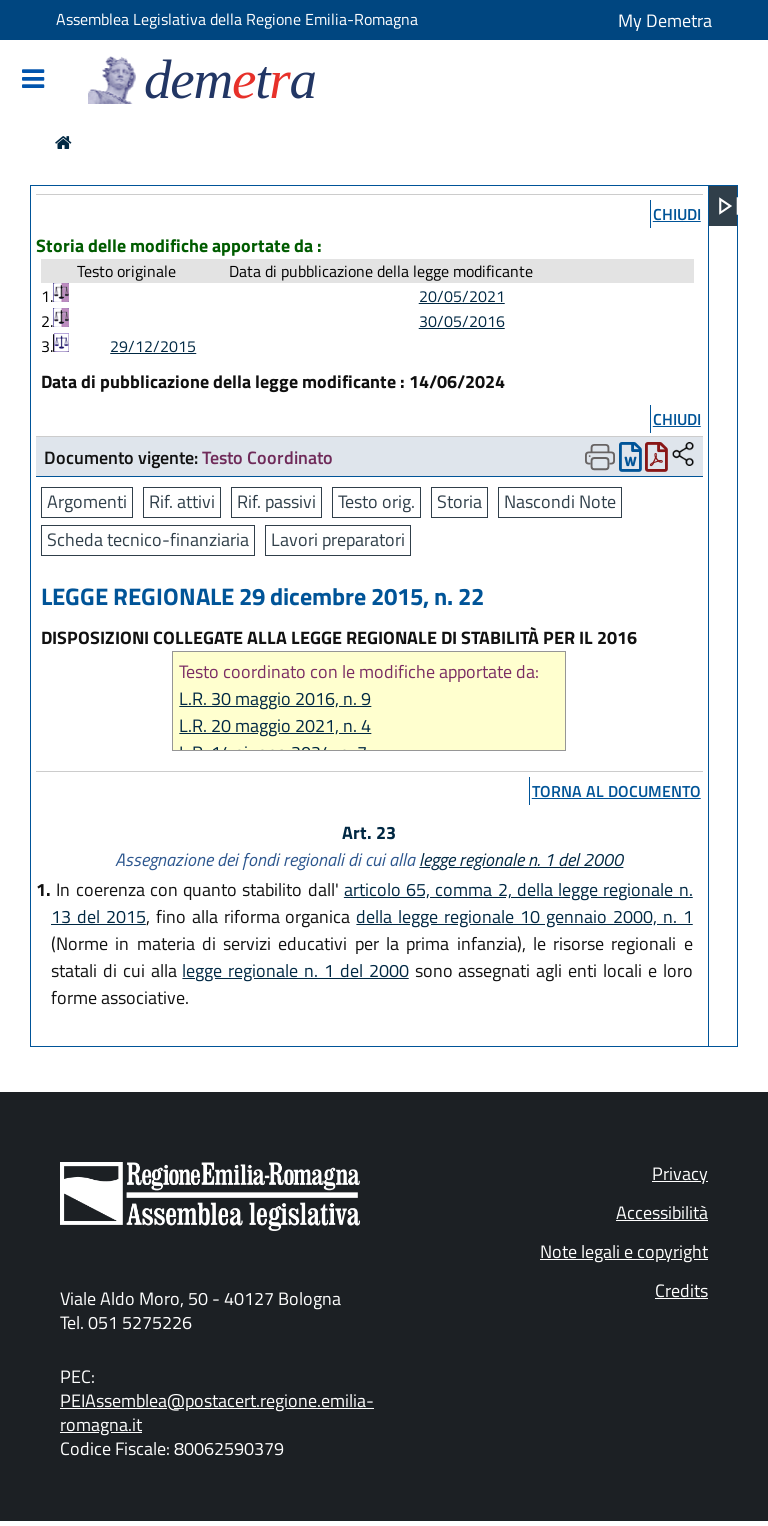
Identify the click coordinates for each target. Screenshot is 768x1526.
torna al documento (616, 791)
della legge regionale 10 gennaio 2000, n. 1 (524, 916)
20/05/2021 (462, 296)
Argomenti (87, 501)
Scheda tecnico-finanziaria (148, 539)
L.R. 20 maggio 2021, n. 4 (275, 725)
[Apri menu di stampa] (600, 457)
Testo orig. (376, 501)
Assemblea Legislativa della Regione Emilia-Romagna (237, 19)
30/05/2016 (462, 321)
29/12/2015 (153, 346)
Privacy (680, 1173)
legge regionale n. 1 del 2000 (521, 859)
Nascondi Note (560, 501)
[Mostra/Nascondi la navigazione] (33, 80)
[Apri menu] (729, 206)
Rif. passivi (276, 501)
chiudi (677, 214)
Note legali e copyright (624, 1251)
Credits (681, 1290)
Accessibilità (662, 1212)
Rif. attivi (182, 501)
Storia (459, 501)
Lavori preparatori (338, 539)
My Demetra (665, 20)
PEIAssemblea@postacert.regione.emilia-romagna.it (217, 1412)
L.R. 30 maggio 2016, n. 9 (275, 698)
